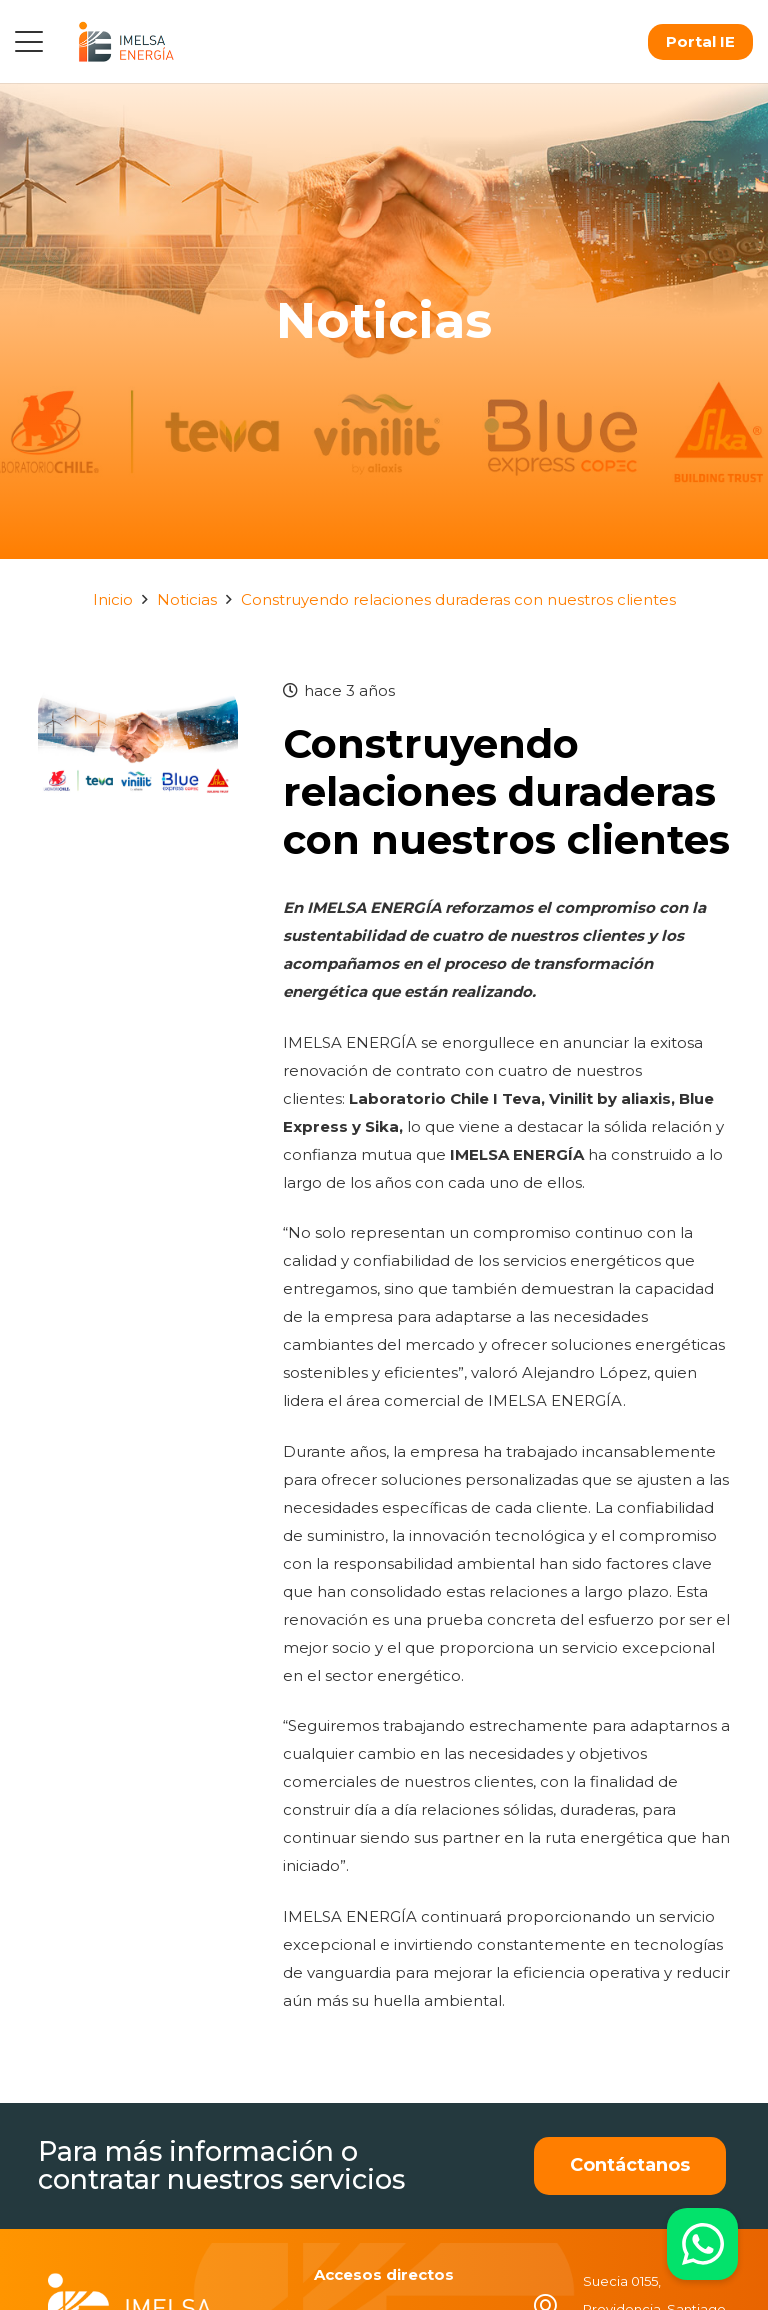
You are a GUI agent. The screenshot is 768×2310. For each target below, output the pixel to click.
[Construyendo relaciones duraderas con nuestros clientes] (138, 690)
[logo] (126, 41)
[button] (29, 42)
